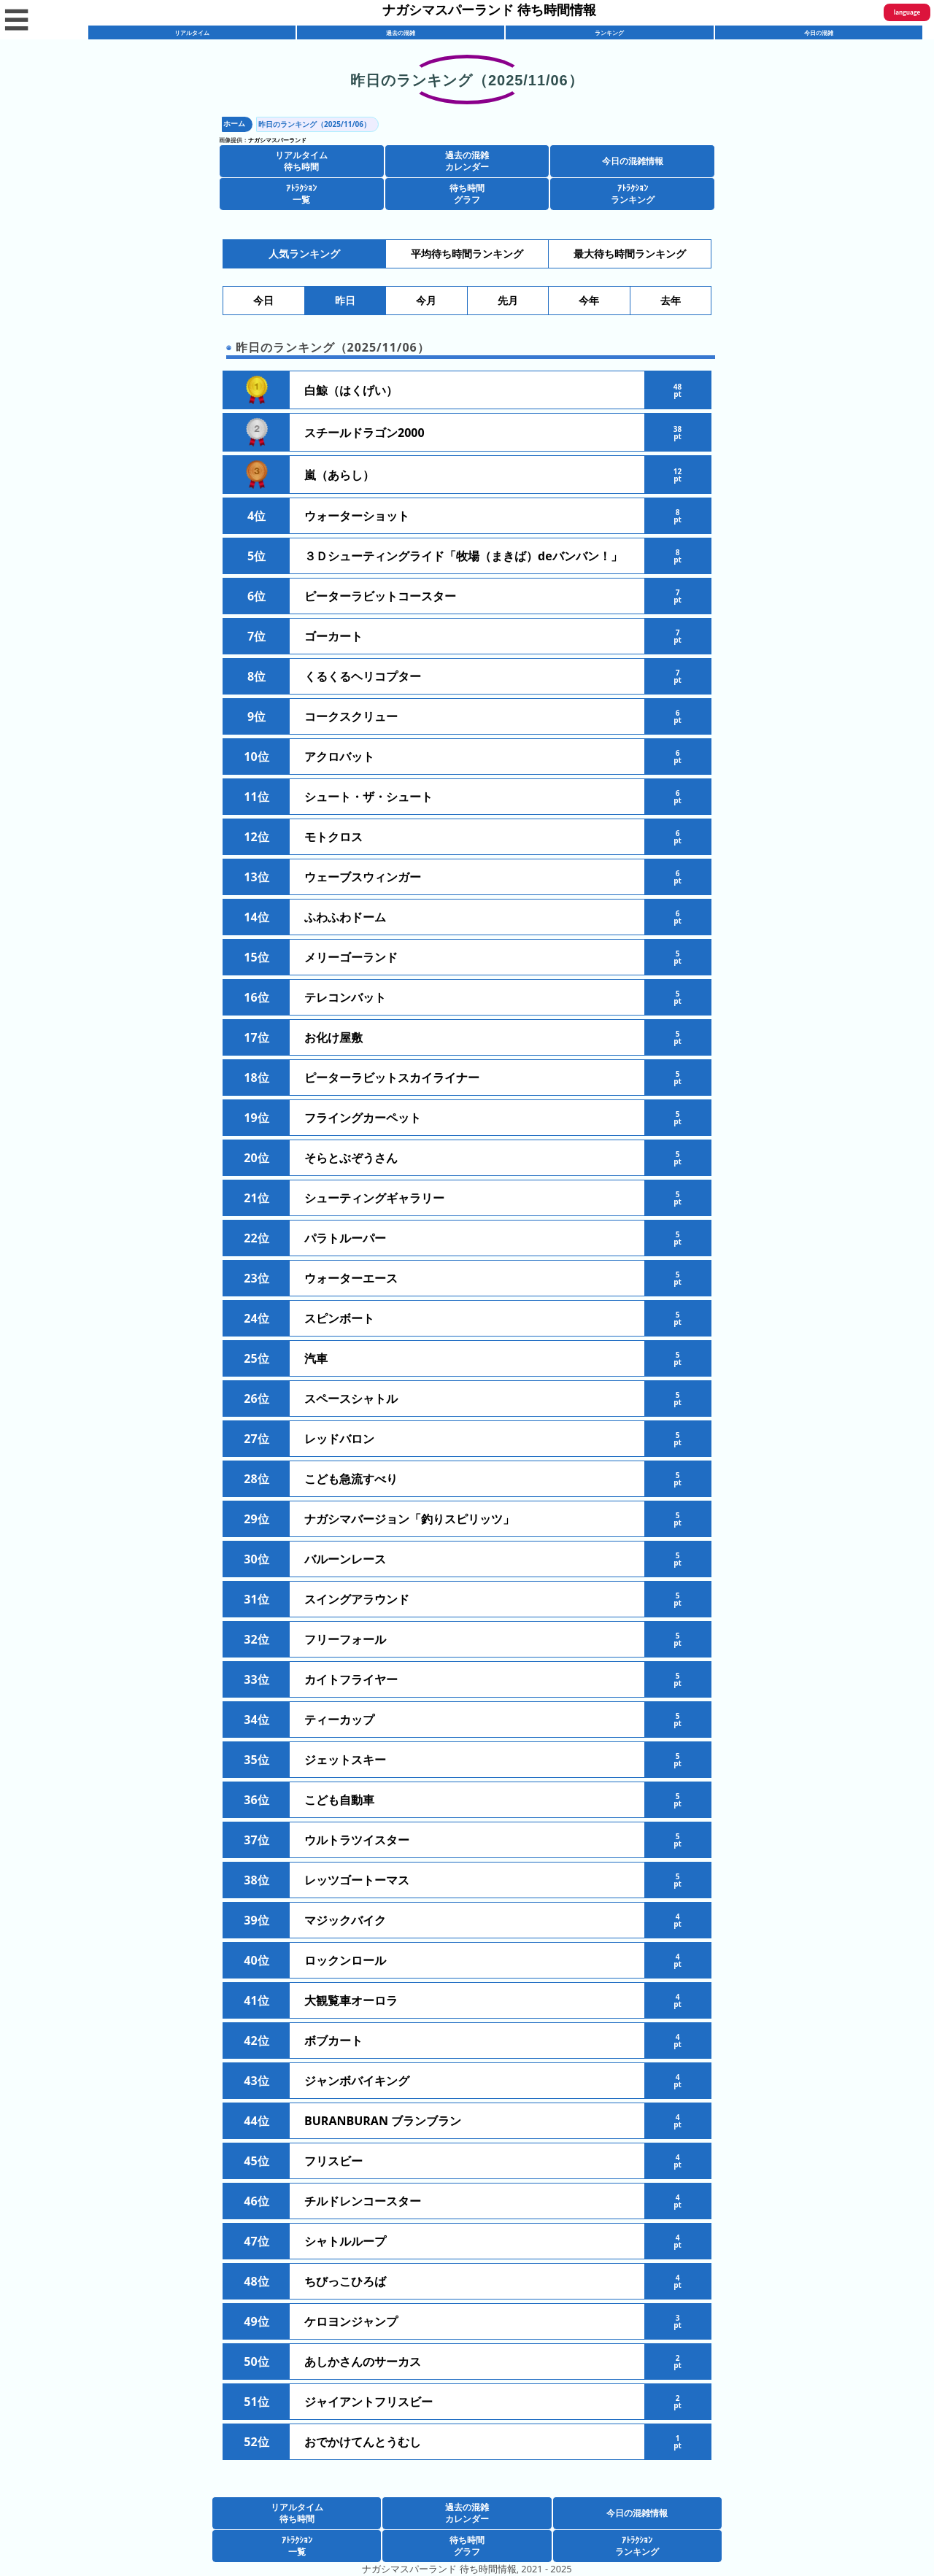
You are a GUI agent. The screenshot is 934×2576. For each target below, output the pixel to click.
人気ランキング (304, 253)
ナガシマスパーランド (277, 140)
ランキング (609, 32)
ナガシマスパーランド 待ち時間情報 (489, 9)
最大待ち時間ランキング (630, 253)
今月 (426, 300)
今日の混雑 (818, 32)
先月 (508, 300)
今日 (263, 300)
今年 (589, 300)
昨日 (345, 300)
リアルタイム (191, 32)
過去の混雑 (400, 32)
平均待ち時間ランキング (467, 253)
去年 (670, 300)
